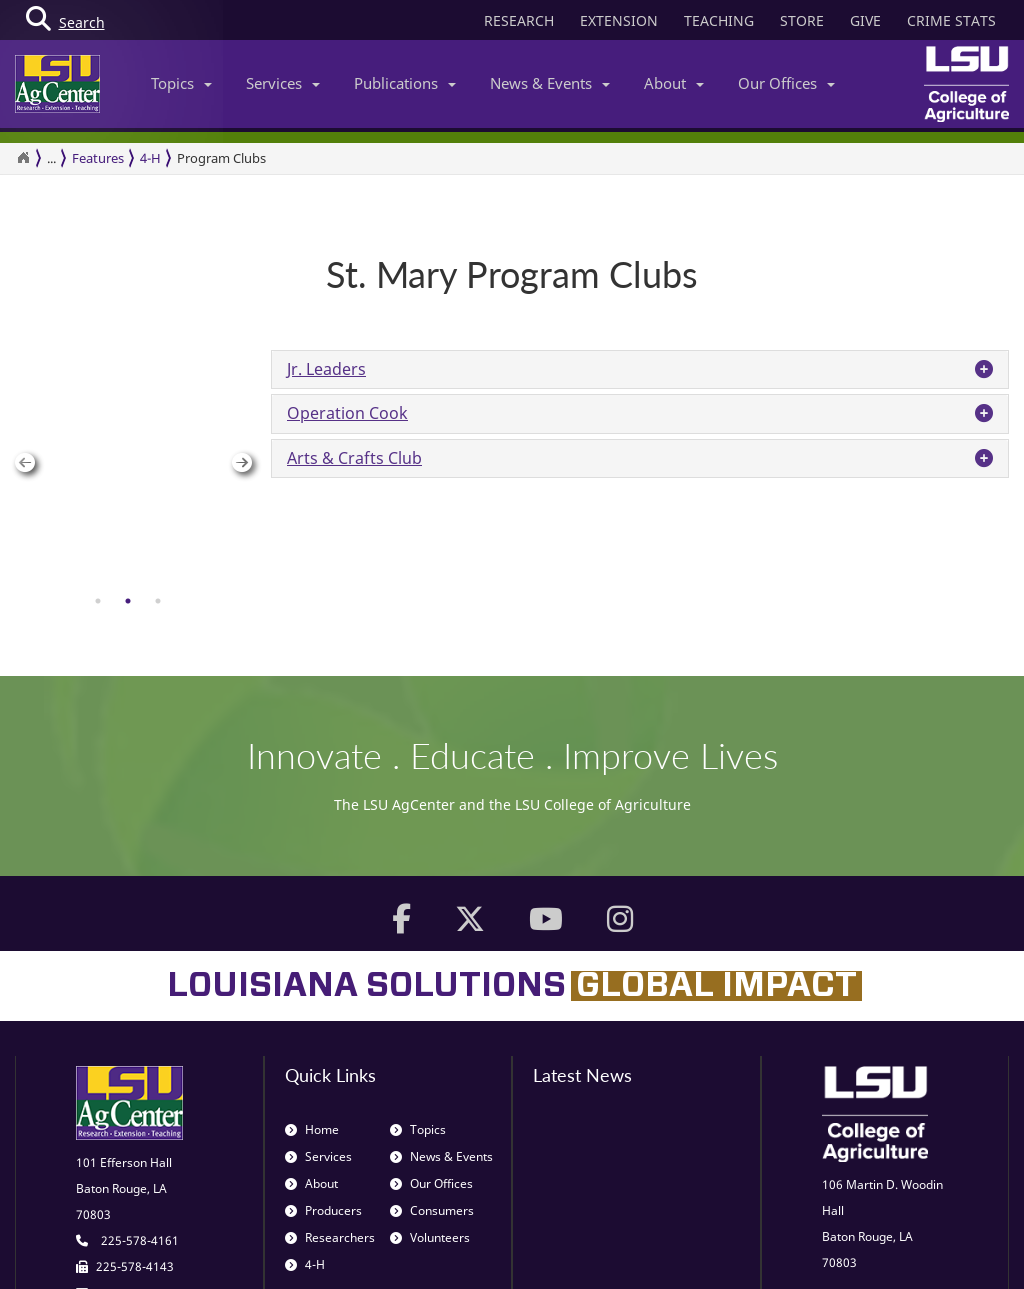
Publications (405, 83)
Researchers (330, 1080)
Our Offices (786, 83)
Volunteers (430, 1080)
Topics (181, 83)
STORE (802, 20)
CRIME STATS (951, 20)
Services (283, 83)
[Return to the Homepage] (23, 158)
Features (98, 158)
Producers (323, 1053)
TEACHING (719, 20)
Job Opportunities (599, 1251)
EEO (874, 1251)
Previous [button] (19, 350)
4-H (150, 158)
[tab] (98, 376)
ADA (974, 1251)
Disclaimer (813, 1251)
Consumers (432, 1053)
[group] (128, 350)
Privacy (743, 1251)
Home (312, 972)
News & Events (550, 83)
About (674, 83)
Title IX (924, 1251)
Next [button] (236, 350)
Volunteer (498, 1251)
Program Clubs (221, 158)
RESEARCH (519, 20)
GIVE (865, 20)
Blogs (687, 1251)
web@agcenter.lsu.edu (139, 1160)
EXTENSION (619, 20)
